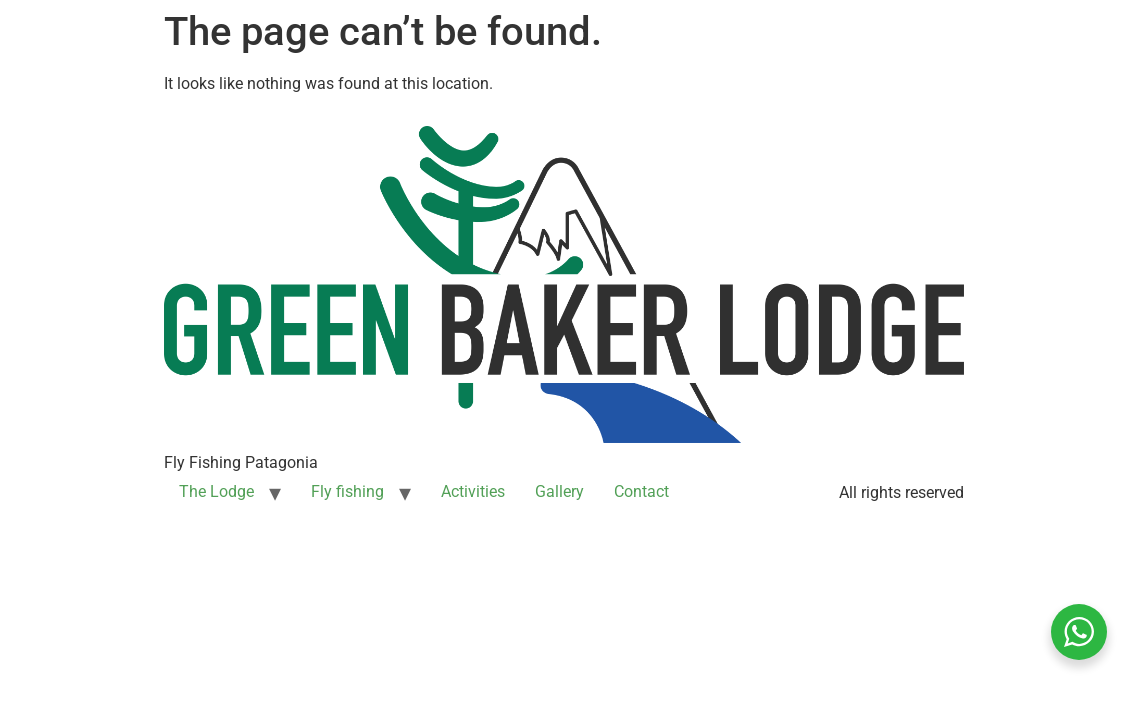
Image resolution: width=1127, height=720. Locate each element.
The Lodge (216, 491)
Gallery (559, 491)
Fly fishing (347, 491)
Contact (641, 491)
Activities (473, 491)
